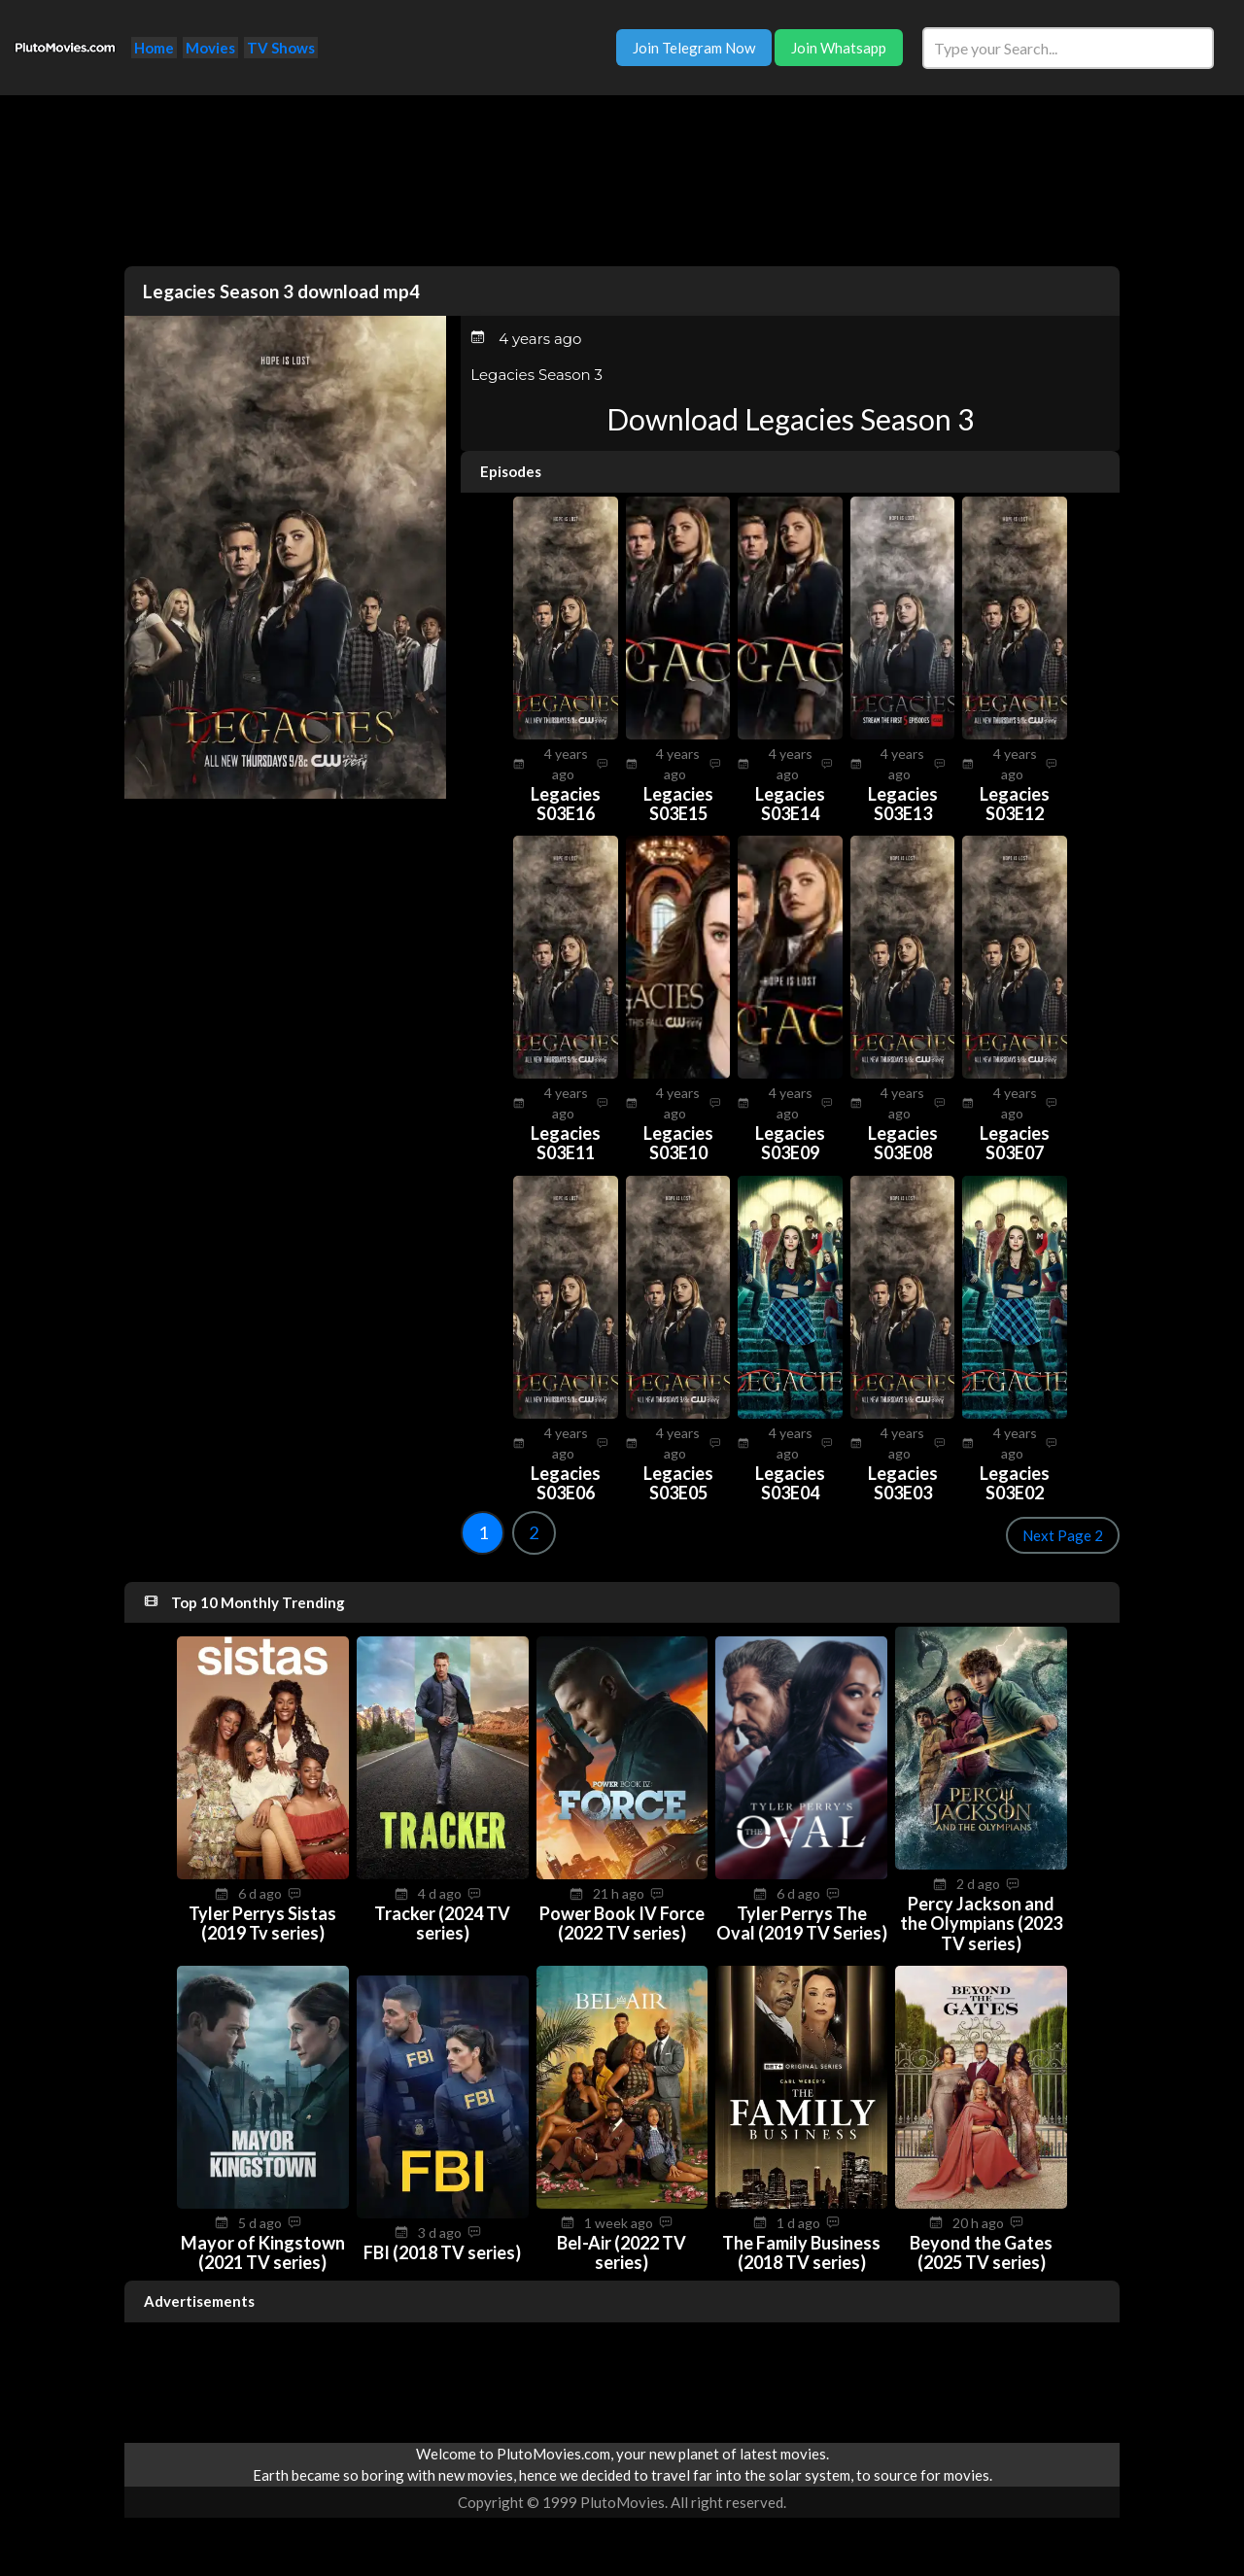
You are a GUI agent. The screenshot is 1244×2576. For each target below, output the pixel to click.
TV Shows (281, 47)
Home (154, 47)
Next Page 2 (1062, 1535)
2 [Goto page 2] (533, 1532)
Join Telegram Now (694, 47)
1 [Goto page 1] (483, 1532)
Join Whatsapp (838, 47)
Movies (210, 47)
